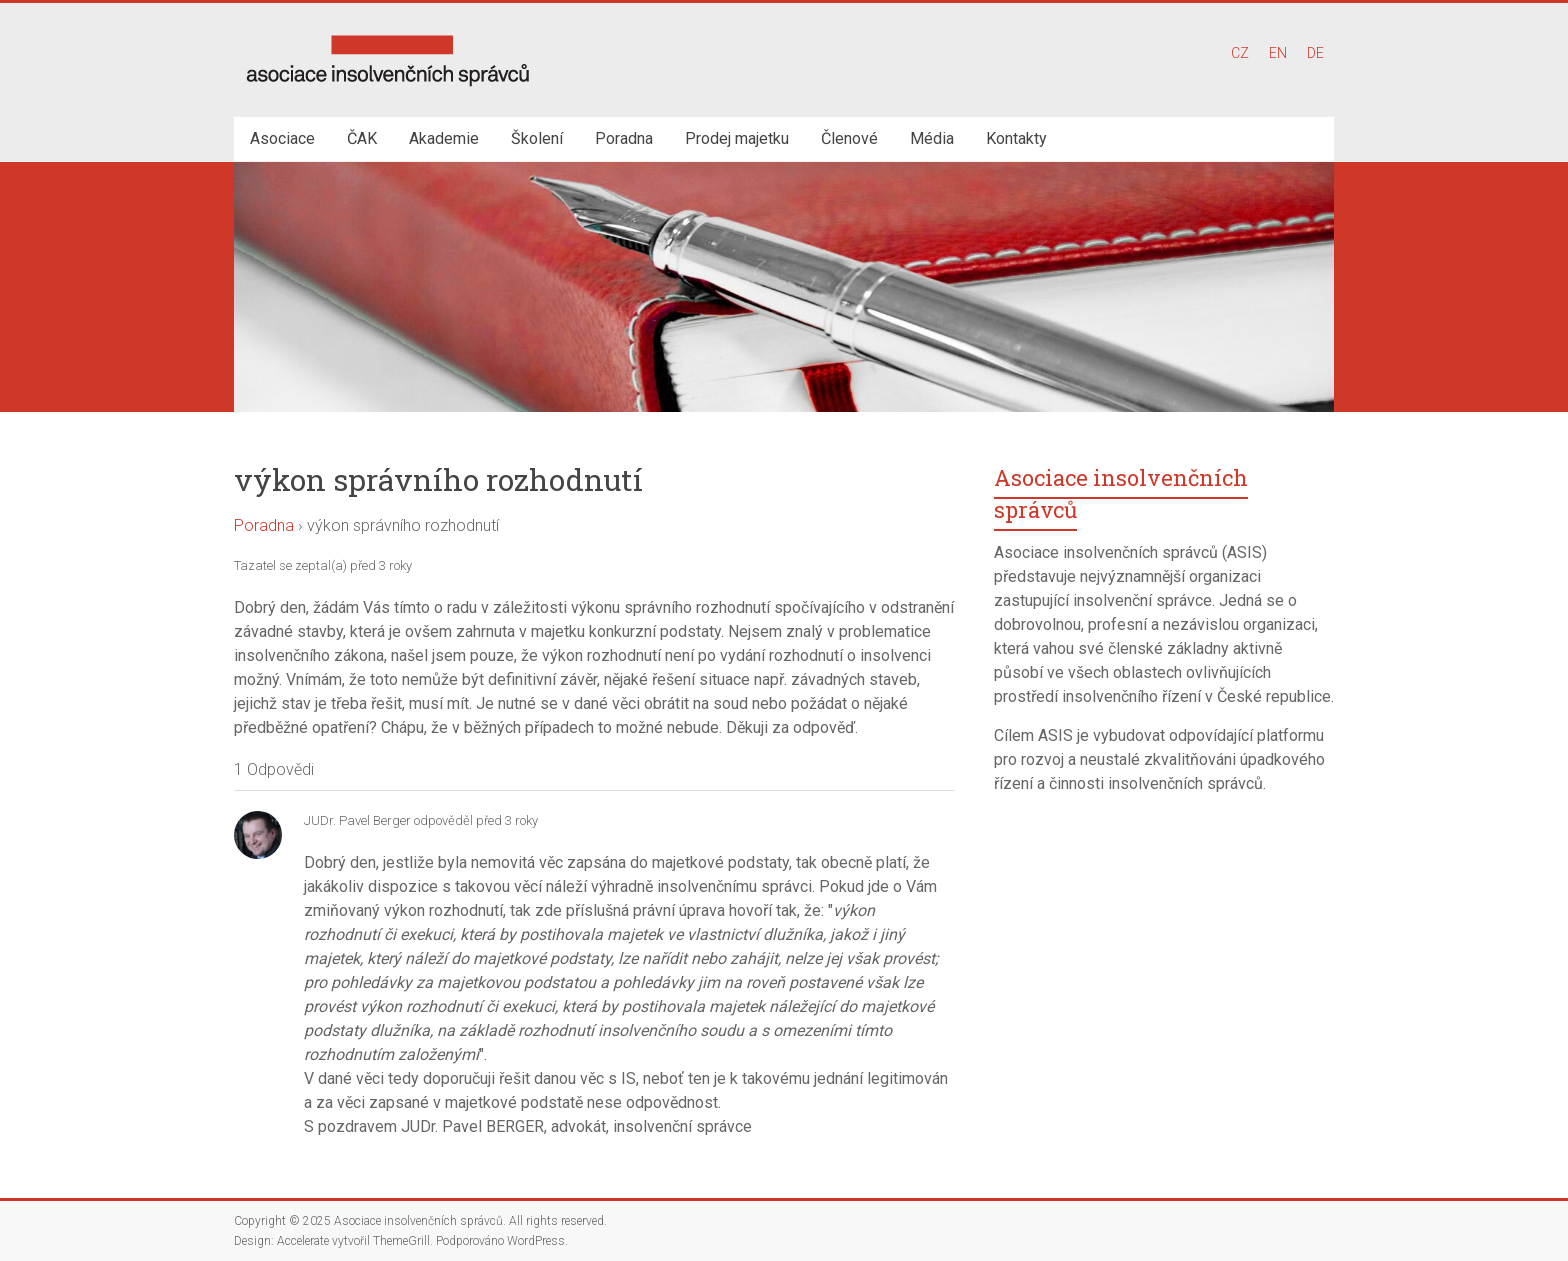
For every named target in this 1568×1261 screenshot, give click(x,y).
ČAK (362, 138)
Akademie (444, 138)
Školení (537, 138)
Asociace (282, 138)
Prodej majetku (737, 138)
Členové (849, 138)
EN (1278, 53)
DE (1315, 53)
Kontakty (1016, 138)
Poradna (624, 138)
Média (932, 138)
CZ (1240, 53)
